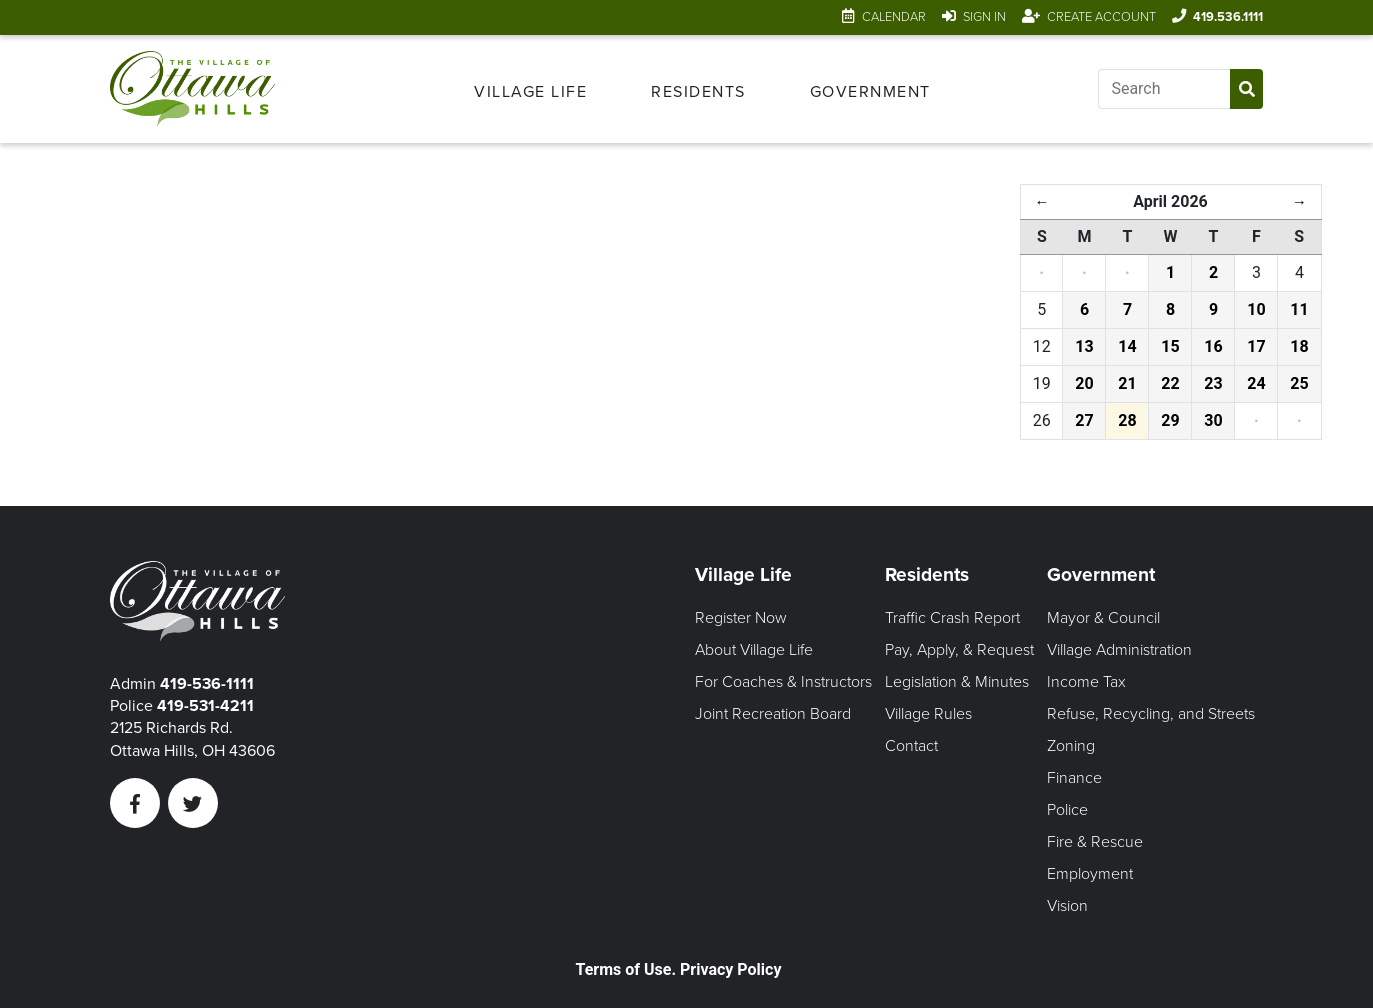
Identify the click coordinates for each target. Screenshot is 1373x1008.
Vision (1067, 906)
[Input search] (1164, 89)
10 (1256, 309)
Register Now (741, 618)
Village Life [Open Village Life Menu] (530, 92)
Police (1067, 810)
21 (1127, 383)
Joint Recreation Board (773, 714)
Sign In (984, 17)
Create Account (1101, 17)
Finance (1074, 778)
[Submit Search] (1246, 89)
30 (1213, 420)
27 (1084, 420)
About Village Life (754, 650)
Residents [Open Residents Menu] (698, 92)
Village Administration (1119, 650)
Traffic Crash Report (952, 618)
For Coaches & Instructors (783, 682)
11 (1299, 309)
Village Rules (928, 714)
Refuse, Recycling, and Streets (1151, 714)
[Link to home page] (192, 89)
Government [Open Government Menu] (870, 92)
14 (1127, 346)
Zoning (1071, 746)
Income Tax (1086, 682)
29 (1170, 420)
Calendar (894, 17)
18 (1299, 346)
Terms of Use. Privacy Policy (679, 969)
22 (1170, 383)
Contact (911, 746)
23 (1213, 383)
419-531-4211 (205, 706)
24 (1256, 383)
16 (1213, 346)
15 (1170, 346)
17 (1256, 346)
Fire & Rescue (1095, 842)
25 (1299, 383)
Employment (1090, 874)
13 (1084, 346)
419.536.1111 (1228, 17)
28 (1127, 420)
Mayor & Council (1103, 618)
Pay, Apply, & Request (959, 650)
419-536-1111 (207, 684)
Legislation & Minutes (957, 682)
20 (1084, 383)
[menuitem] (530, 89)
